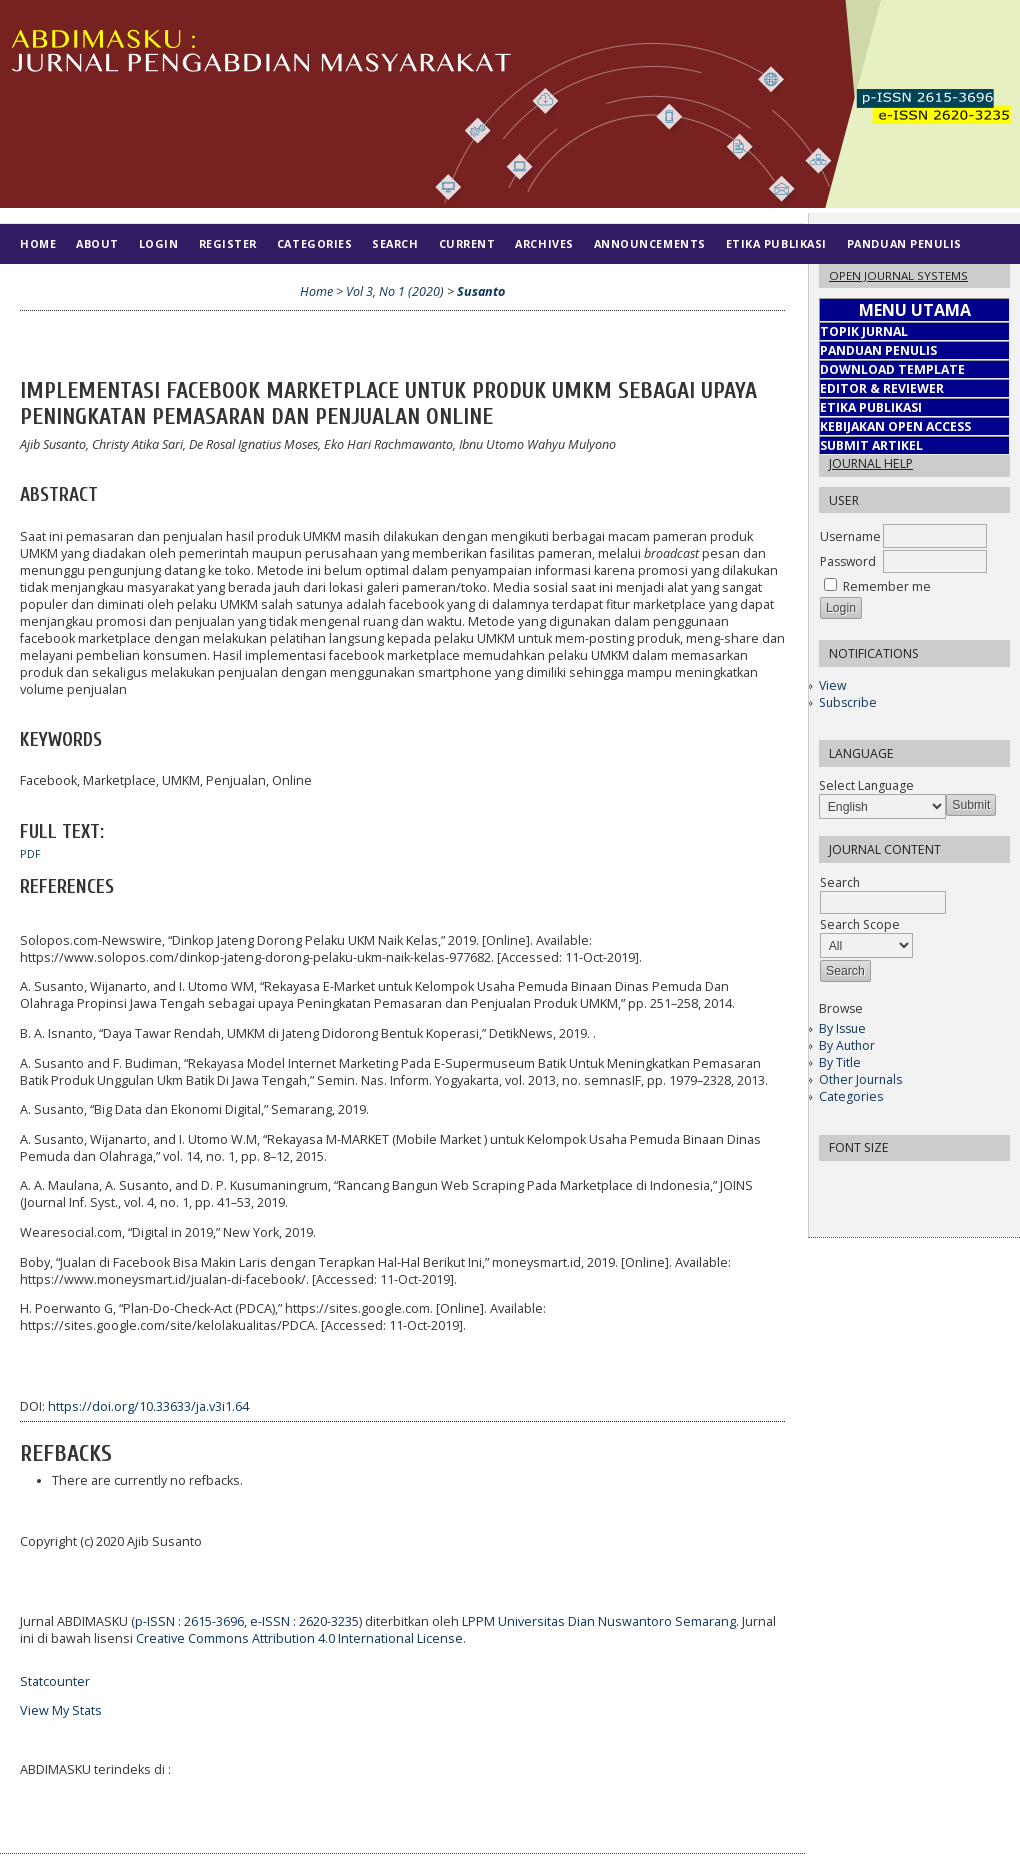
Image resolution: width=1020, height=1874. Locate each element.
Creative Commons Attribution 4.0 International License (299, 1638)
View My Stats (61, 1710)
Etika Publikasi (776, 243)
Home (38, 243)
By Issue (842, 1028)
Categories (851, 1096)
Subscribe (848, 702)
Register (228, 243)
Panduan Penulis (904, 243)
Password (848, 561)
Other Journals (860, 1079)
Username (850, 536)
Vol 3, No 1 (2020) (395, 291)
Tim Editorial (65, 283)
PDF (30, 854)
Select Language (866, 785)
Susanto (481, 291)
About (97, 243)
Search (395, 243)
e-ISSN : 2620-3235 (304, 1621)
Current (467, 243)
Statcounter (55, 1681)
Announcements (650, 243)
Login (159, 243)
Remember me (887, 586)
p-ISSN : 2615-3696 (189, 1621)
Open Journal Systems (898, 275)
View (832, 685)
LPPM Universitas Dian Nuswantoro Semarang (599, 1621)
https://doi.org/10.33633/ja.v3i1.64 (148, 1406)
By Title (840, 1062)
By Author (847, 1045)
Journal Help (871, 463)
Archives (544, 243)
